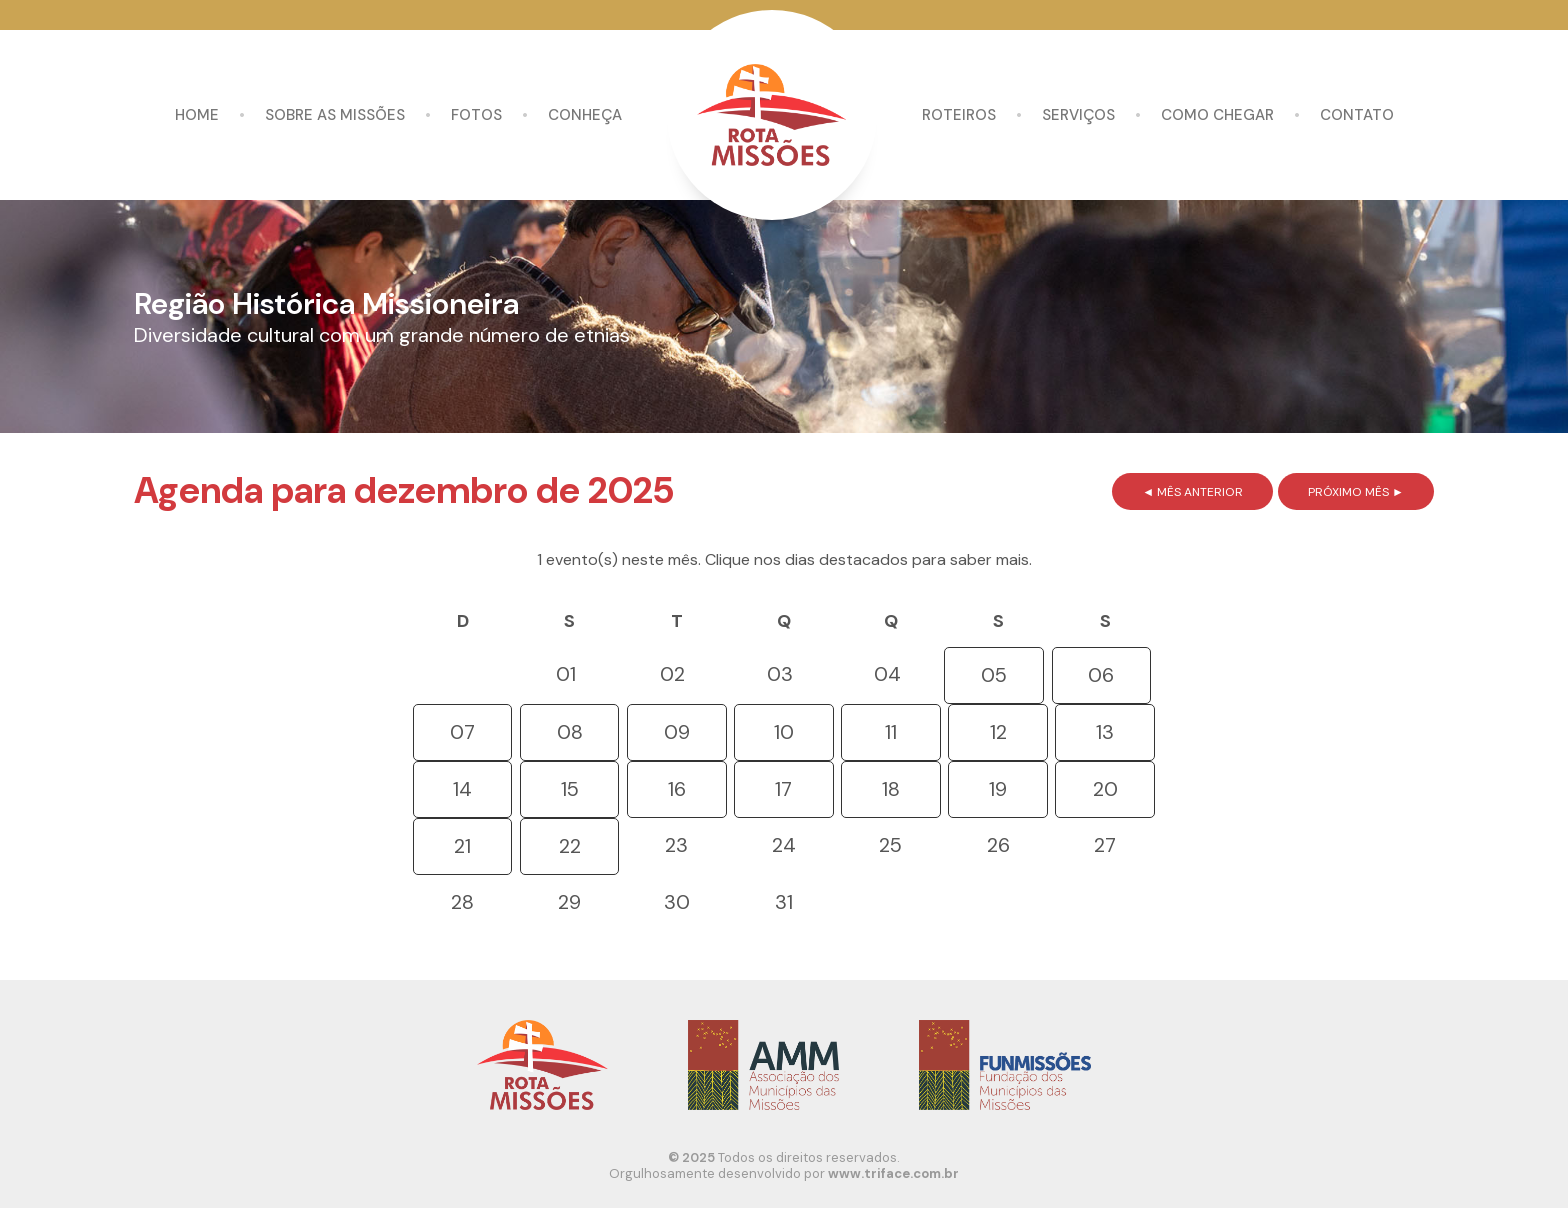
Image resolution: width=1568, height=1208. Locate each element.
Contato (1357, 115)
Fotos (476, 115)
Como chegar (1217, 115)
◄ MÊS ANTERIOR (1192, 492)
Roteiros (959, 115)
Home (197, 115)
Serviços (1078, 115)
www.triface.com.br (893, 1173)
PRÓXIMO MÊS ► (1356, 492)
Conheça (585, 115)
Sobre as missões (335, 115)
